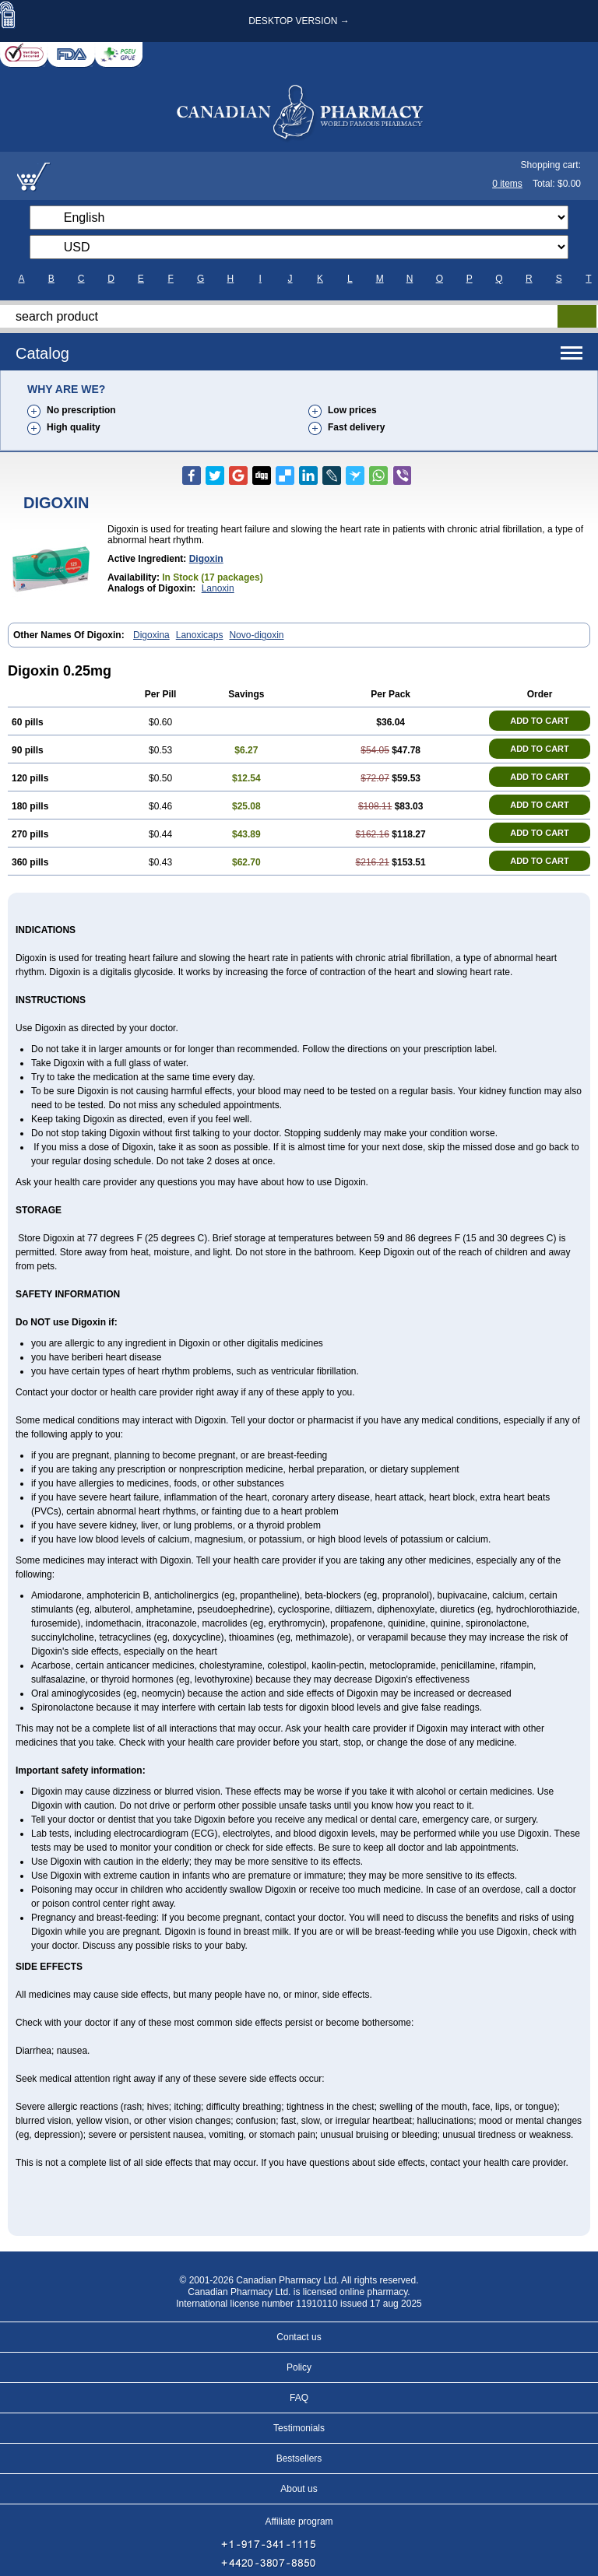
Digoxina (151, 635)
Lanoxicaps (199, 635)
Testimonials (299, 2428)
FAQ (299, 2397)
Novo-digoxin (256, 635)
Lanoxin (218, 588)
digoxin (206, 558)
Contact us (298, 2337)
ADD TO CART (539, 720)
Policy (299, 2367)
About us (298, 2488)
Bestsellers (299, 2458)
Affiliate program (298, 2521)
